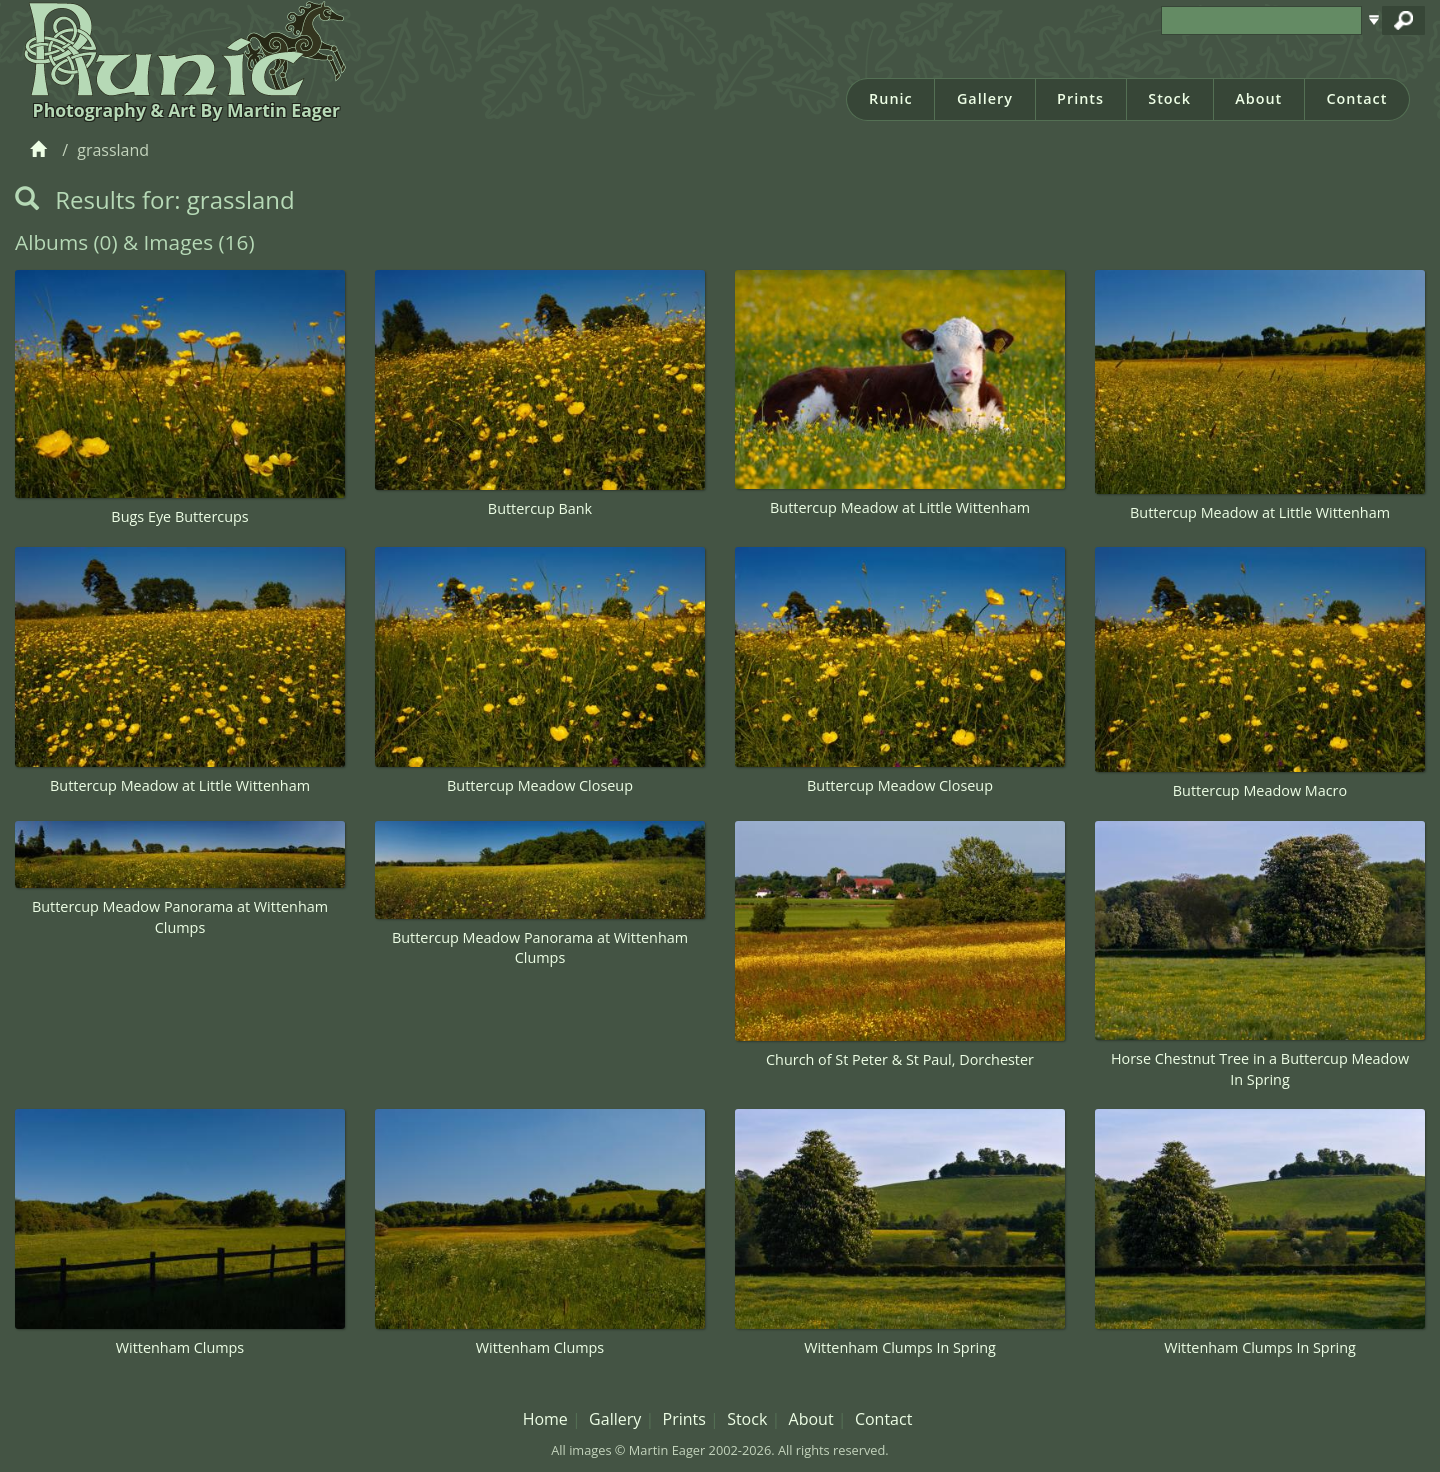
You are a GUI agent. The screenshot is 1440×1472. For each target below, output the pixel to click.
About (1258, 98)
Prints (1080, 98)
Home (545, 1419)
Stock (1169, 98)
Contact (1356, 98)
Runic (891, 98)
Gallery (985, 98)
